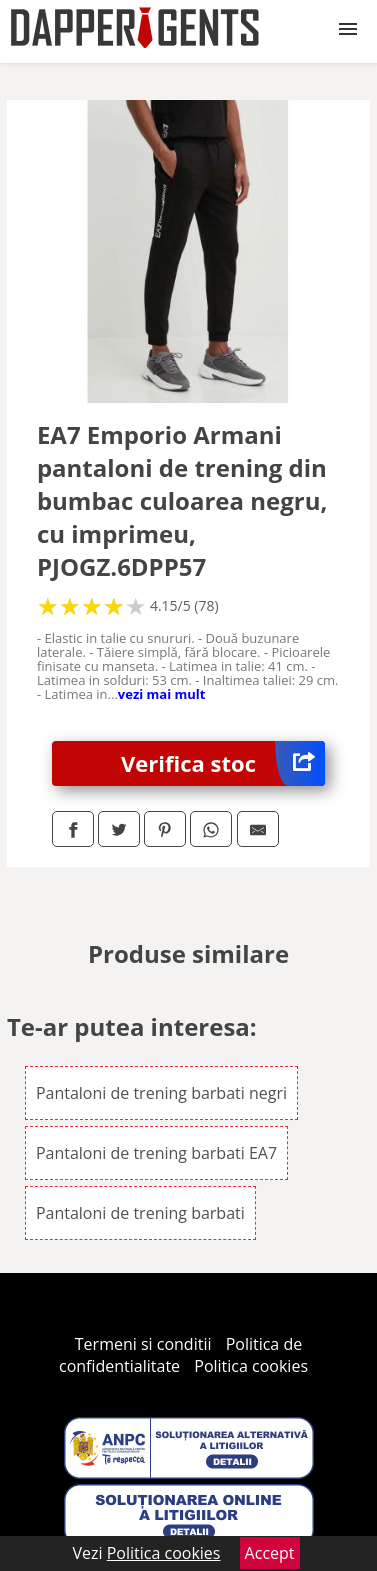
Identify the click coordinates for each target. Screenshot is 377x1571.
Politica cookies (251, 1366)
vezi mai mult (162, 694)
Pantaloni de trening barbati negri (161, 1093)
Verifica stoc (223, 763)
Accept (270, 1553)
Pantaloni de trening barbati (140, 1213)
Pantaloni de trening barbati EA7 (156, 1153)
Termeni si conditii (143, 1344)
